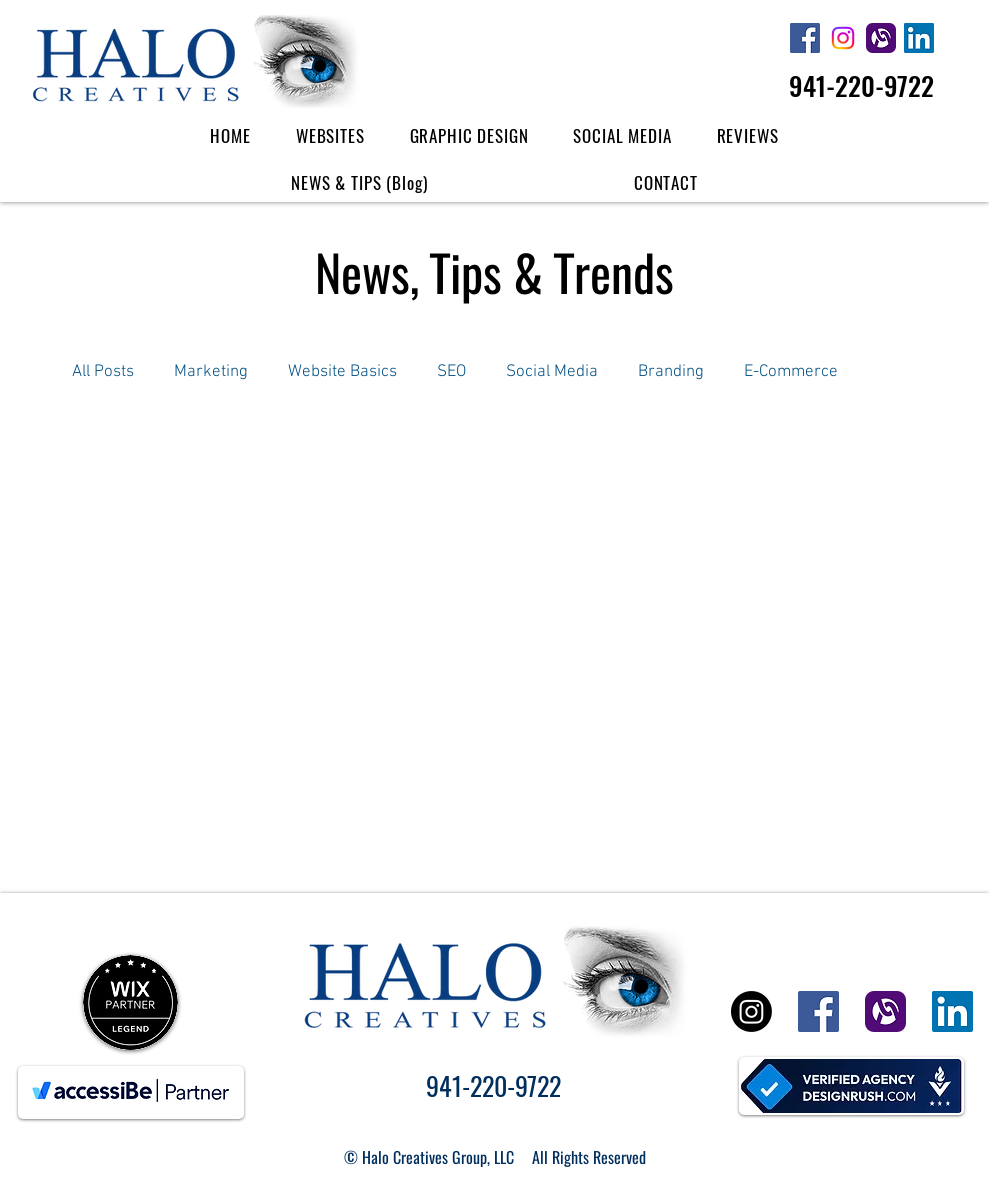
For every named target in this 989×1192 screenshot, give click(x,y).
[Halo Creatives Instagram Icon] (843, 38)
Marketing (211, 372)
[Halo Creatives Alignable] (881, 38)
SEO (451, 372)
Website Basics (342, 372)
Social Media (552, 372)
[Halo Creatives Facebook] (805, 38)
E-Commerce (791, 372)
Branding (671, 372)
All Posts (103, 372)
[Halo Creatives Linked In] (919, 38)
